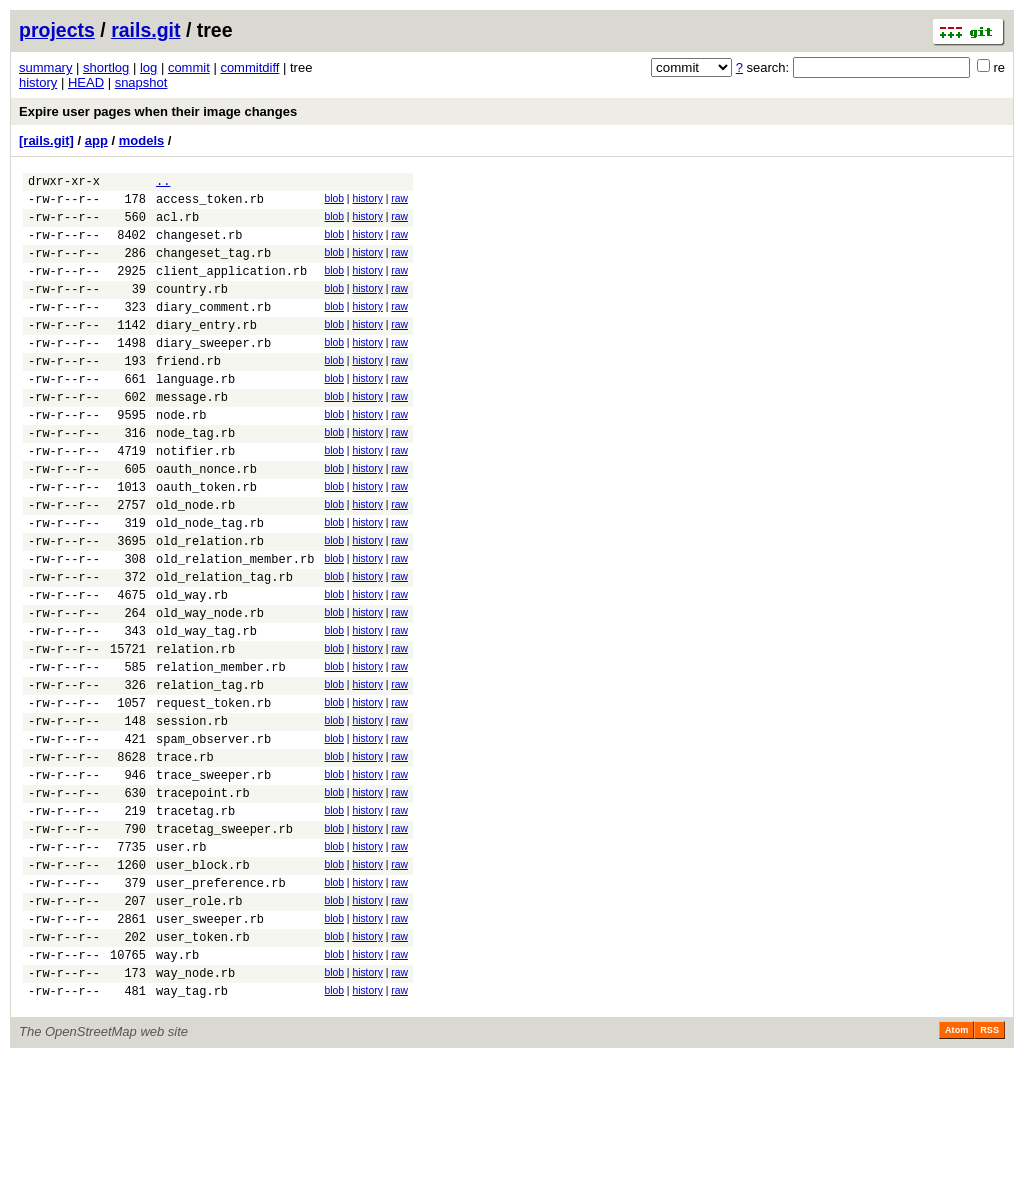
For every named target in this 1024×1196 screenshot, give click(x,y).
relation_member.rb (221, 750)
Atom (956, 1168)
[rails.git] (46, 140)
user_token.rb (203, 1065)
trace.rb (185, 855)
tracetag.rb (195, 918)
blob (334, 201)
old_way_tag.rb (206, 708)
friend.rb (188, 393)
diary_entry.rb (206, 351)
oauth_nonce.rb (206, 519)
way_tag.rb (192, 1128)
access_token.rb (210, 204)
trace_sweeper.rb (213, 876)
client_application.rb (231, 288)
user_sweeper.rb (210, 1044)
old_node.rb (195, 561)
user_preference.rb (221, 1002)
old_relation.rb (210, 603)
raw (399, 201)
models (142, 140)
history (38, 82)
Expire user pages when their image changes (158, 111)
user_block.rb (203, 981)
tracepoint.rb (203, 897)
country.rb (192, 309)
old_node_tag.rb (210, 582)
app (96, 140)
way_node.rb (195, 1107)
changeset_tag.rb (213, 267)
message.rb (192, 435)
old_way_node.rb (210, 687)
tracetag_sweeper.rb (224, 939)
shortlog (106, 67)
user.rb (181, 960)
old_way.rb (192, 666)
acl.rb (177, 225)
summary (45, 67)
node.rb (181, 456)
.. (163, 183)
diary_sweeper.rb (213, 372)
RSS (989, 1168)
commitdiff (249, 67)
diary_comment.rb (213, 330)
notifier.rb (195, 498)
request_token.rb (213, 792)
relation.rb (195, 729)
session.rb (192, 813)
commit (189, 67)
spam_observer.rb (213, 834)
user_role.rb (199, 1023)
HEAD (86, 82)
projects (57, 30)
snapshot (141, 82)
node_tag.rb (195, 477)
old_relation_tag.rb (224, 645)
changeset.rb (199, 246)
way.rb (177, 1086)
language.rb (195, 414)
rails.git (145, 30)
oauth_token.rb (206, 540)
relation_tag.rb (210, 771)
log (148, 67)
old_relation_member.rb (235, 624)
